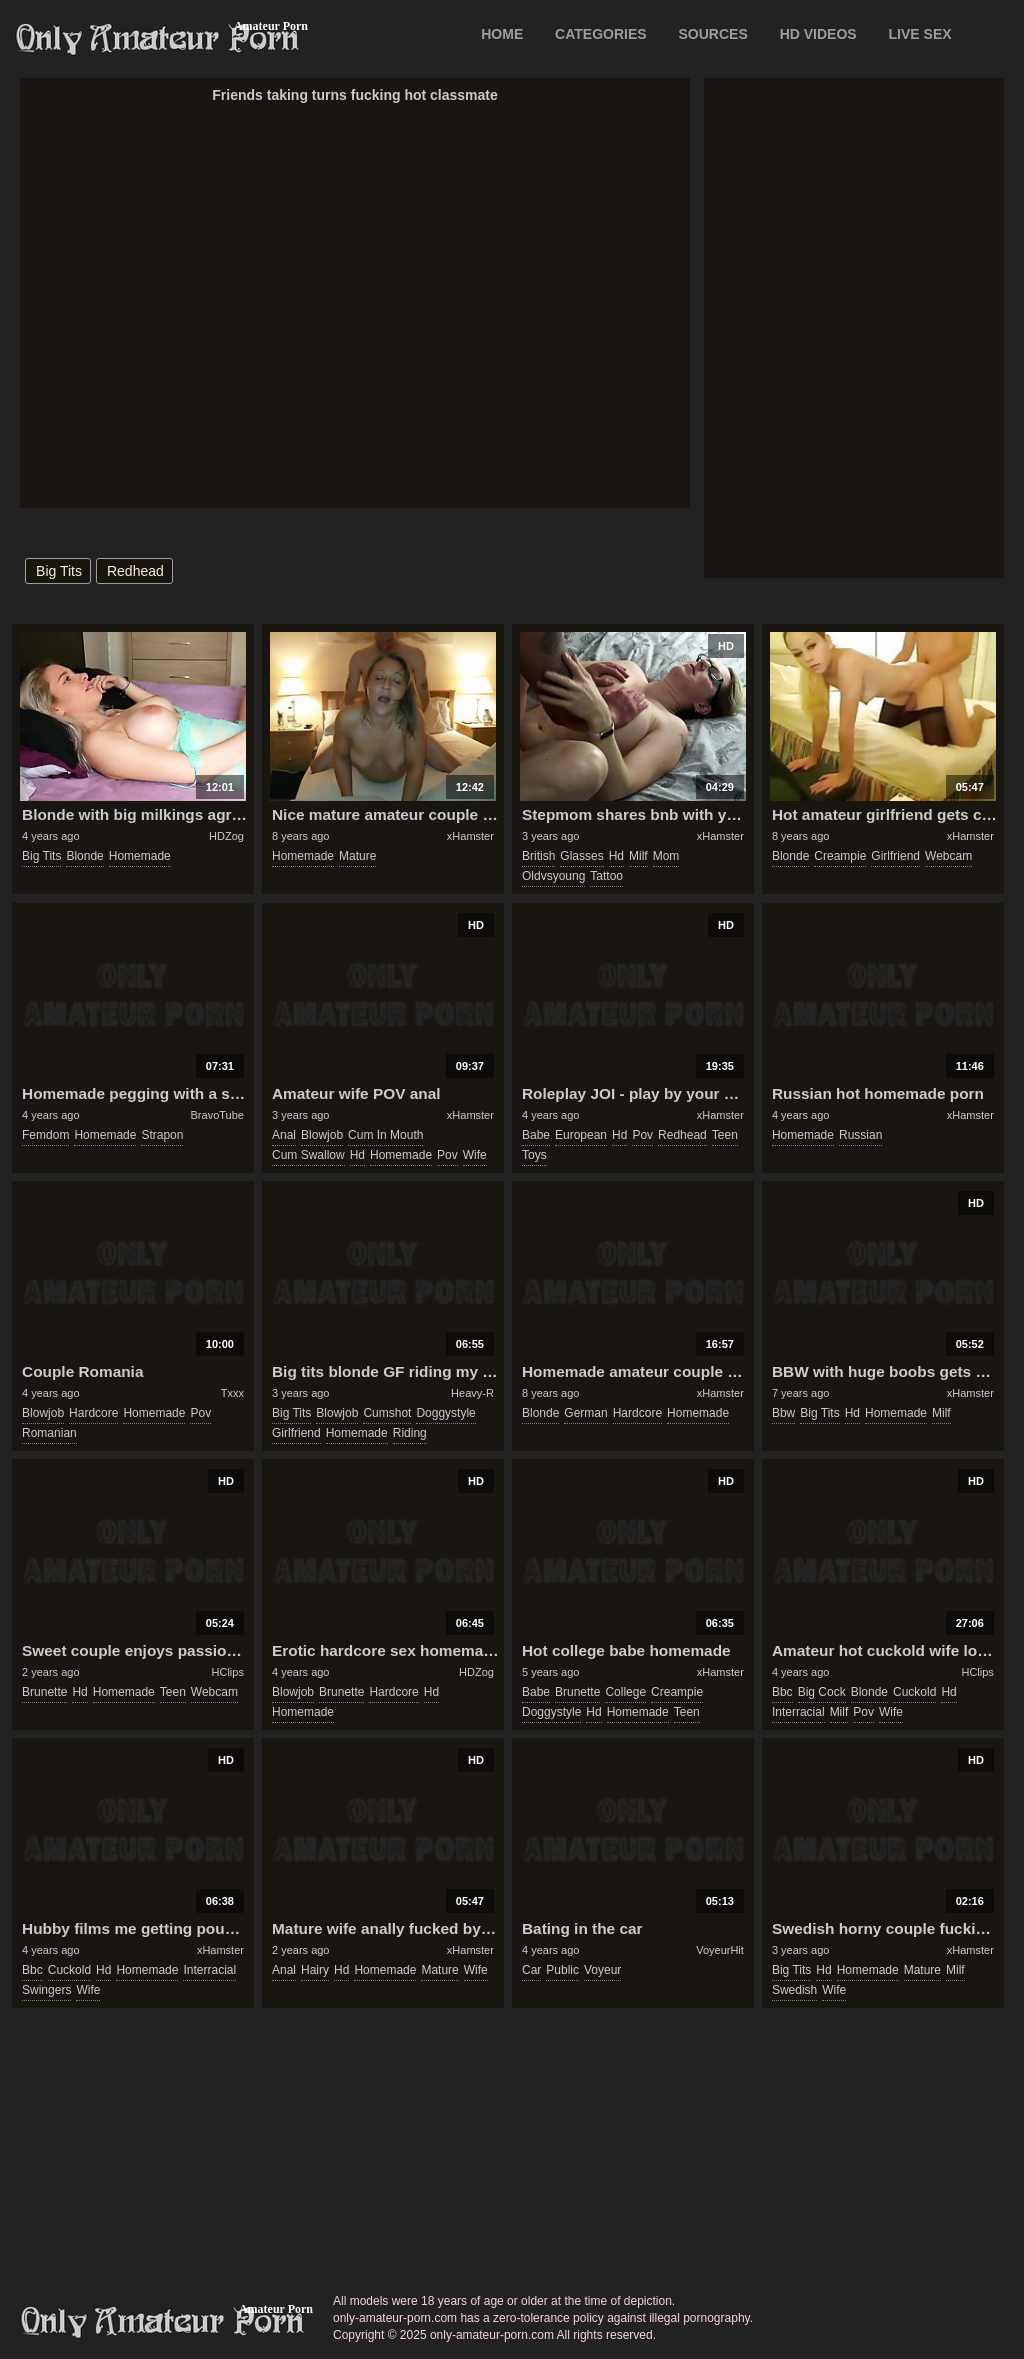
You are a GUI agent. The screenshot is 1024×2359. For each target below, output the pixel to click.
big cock (822, 1692)
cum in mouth (385, 1135)
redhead (135, 571)
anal (284, 1135)
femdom (45, 1135)
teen (725, 1135)
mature (357, 856)
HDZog (226, 836)
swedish (794, 1990)
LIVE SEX (920, 34)
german (585, 1413)
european (581, 1135)
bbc (782, 1692)
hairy (315, 1970)
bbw (783, 1413)
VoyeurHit (720, 1950)
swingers (46, 1990)
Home (502, 34)
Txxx (232, 1393)
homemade (140, 856)
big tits (59, 571)
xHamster (470, 836)
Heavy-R (472, 1393)
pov (447, 1155)
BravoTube (217, 1115)
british (538, 856)
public (562, 1970)
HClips (228, 1672)
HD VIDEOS (818, 34)
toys (534, 1155)
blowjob (322, 1135)
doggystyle (445, 1413)
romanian (49, 1433)
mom (666, 856)
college (625, 1692)
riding (410, 1433)
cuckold (914, 1692)
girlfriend (895, 856)
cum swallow (308, 1155)
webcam (948, 856)
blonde (84, 856)
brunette (44, 1692)
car (531, 1970)
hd (616, 856)
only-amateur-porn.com (163, 2322)
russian (860, 1135)
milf (638, 856)
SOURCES (713, 34)
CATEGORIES (601, 34)
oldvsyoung (553, 876)
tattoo (606, 876)
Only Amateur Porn (158, 39)
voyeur (602, 1970)
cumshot (387, 1413)
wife (475, 1155)
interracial (798, 1712)
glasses (581, 856)
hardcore (93, 1413)
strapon (162, 1135)
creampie (840, 856)
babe (536, 1135)
